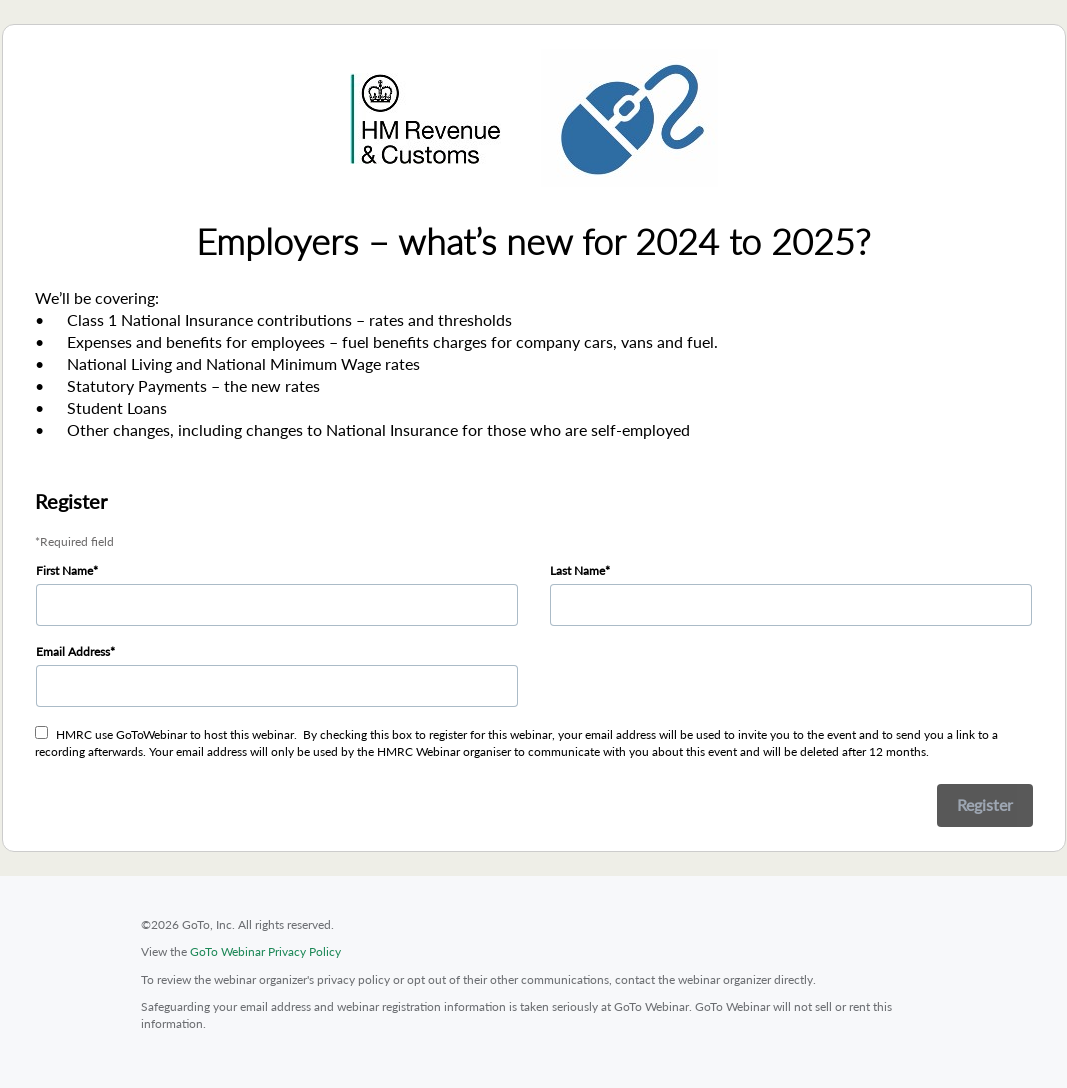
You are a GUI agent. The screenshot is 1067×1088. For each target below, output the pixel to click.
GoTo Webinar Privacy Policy (265, 951)
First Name (64, 570)
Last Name (577, 570)
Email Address (73, 651)
